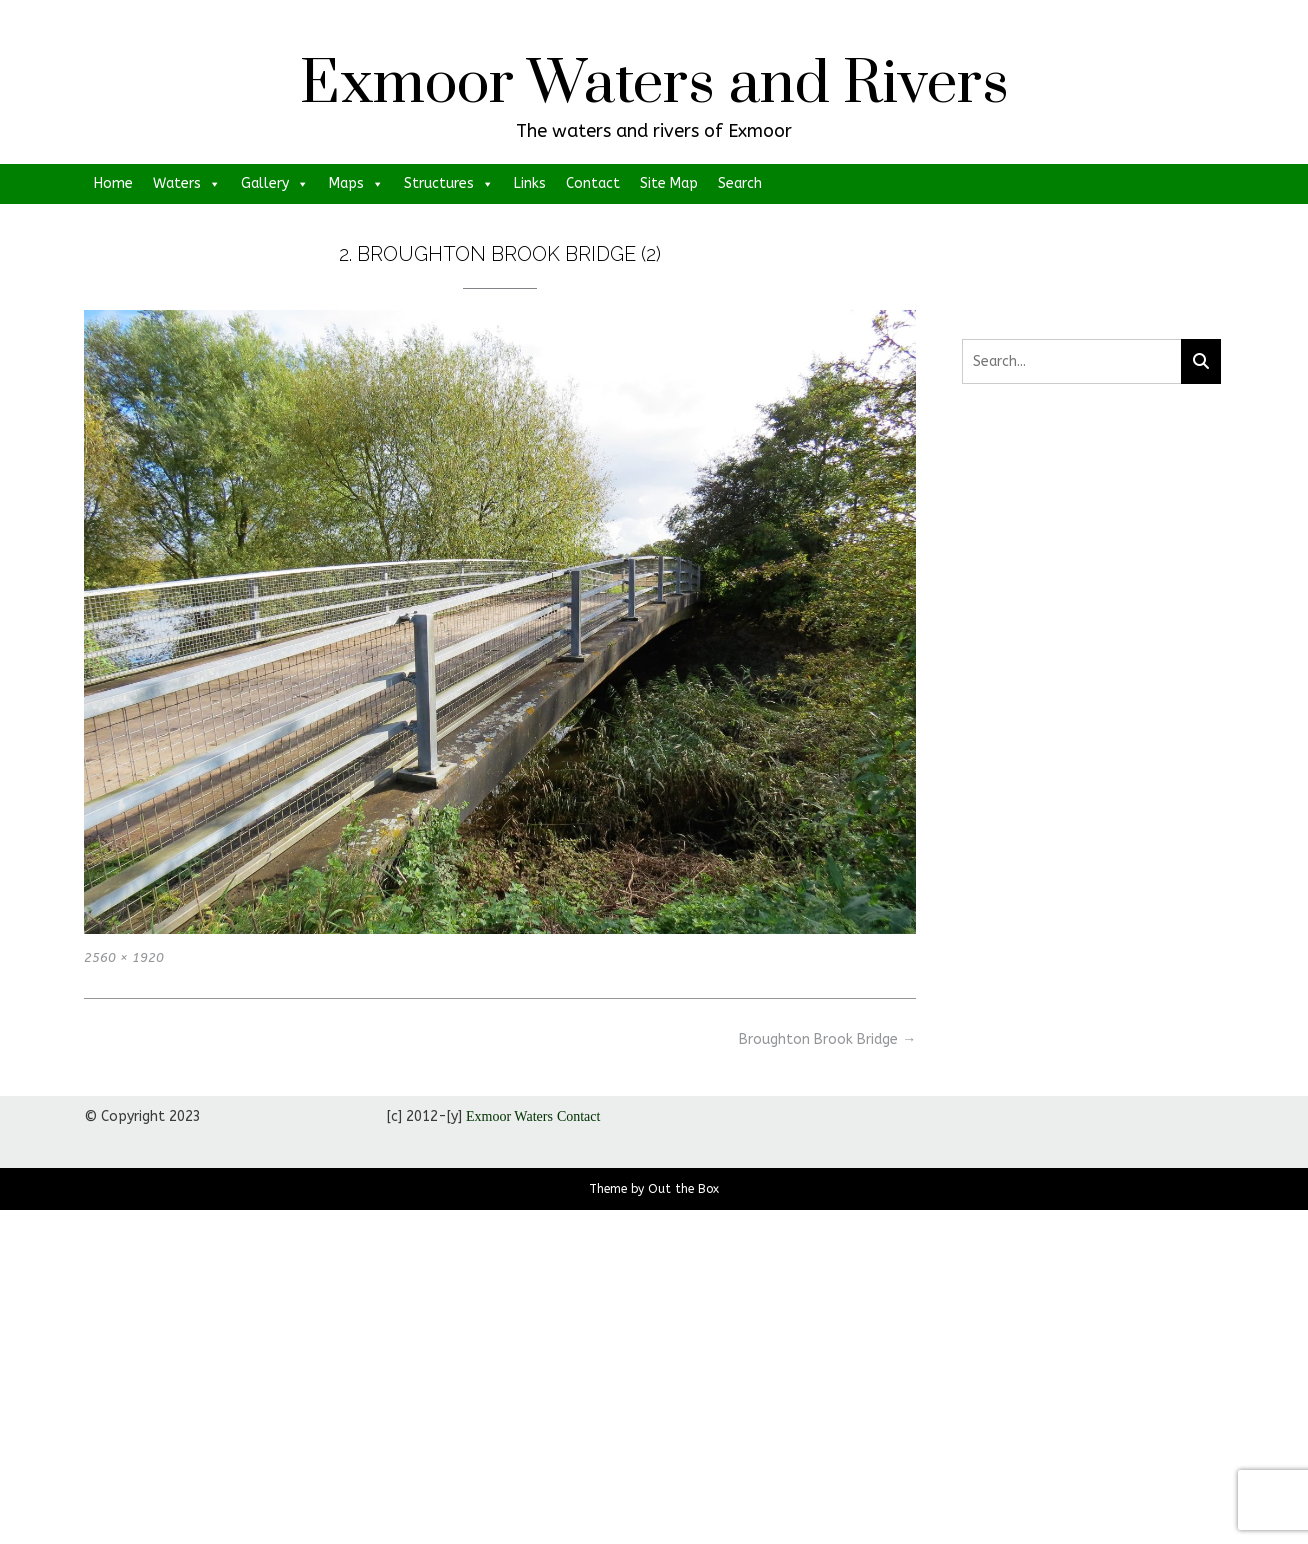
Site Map (669, 183)
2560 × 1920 (124, 957)
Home (113, 183)
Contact (593, 183)
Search (740, 183)
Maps (356, 184)
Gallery (275, 184)
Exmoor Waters (509, 1116)
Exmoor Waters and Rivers (654, 85)
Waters (187, 184)
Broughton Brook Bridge (827, 1039)
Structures (449, 184)
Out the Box (683, 1189)
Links (530, 183)
